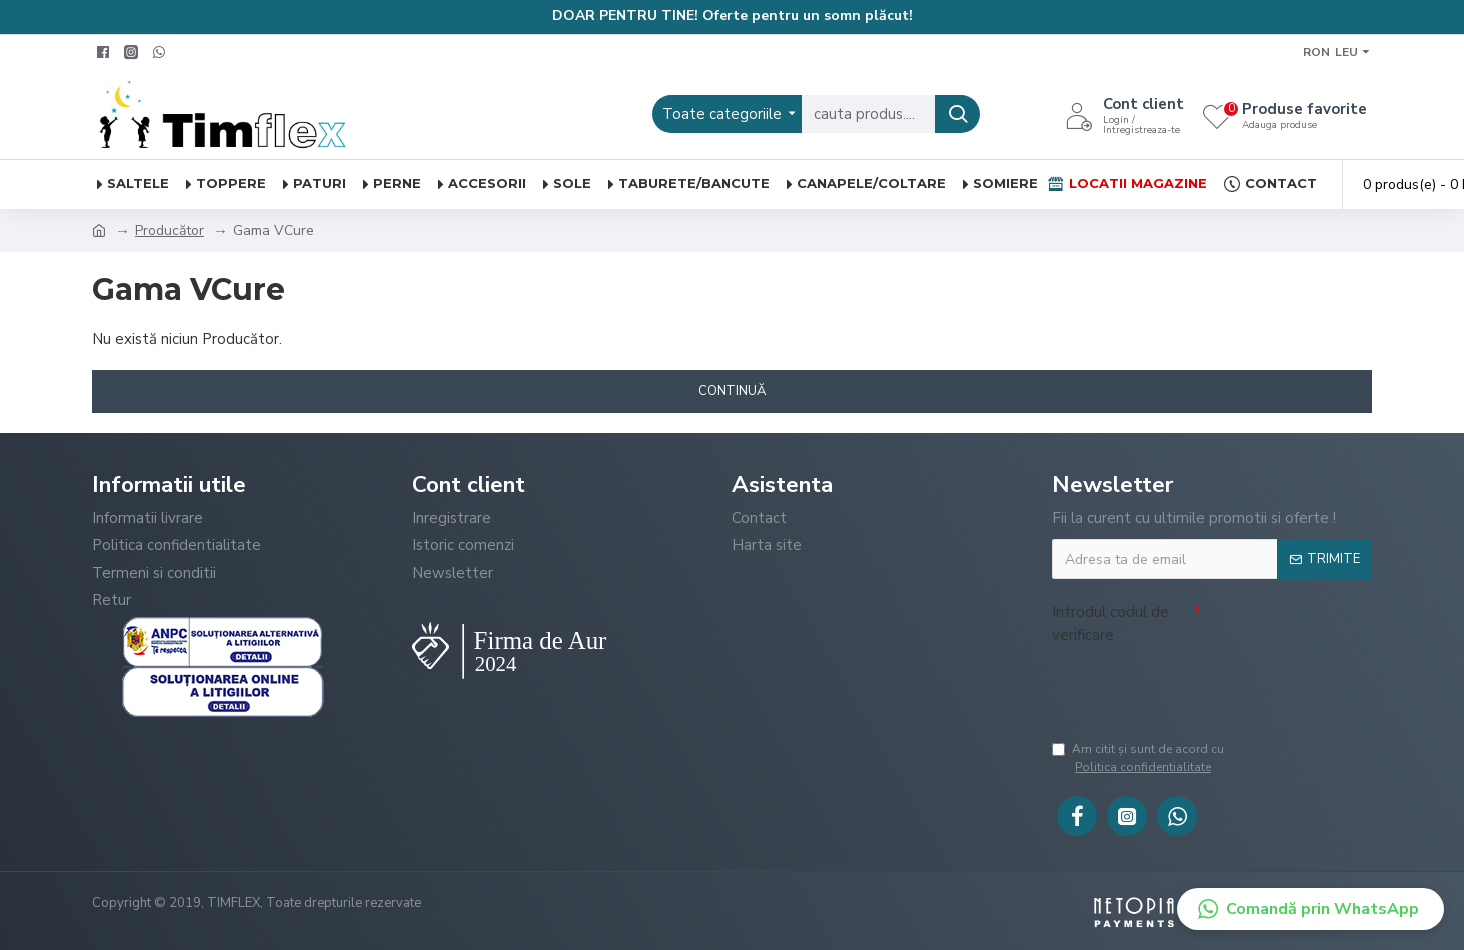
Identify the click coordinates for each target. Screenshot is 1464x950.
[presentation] (1204, 690)
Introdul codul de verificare (1110, 623)
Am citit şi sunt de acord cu (1210, 758)
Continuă (732, 391)
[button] (1310, 909)
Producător (169, 230)
